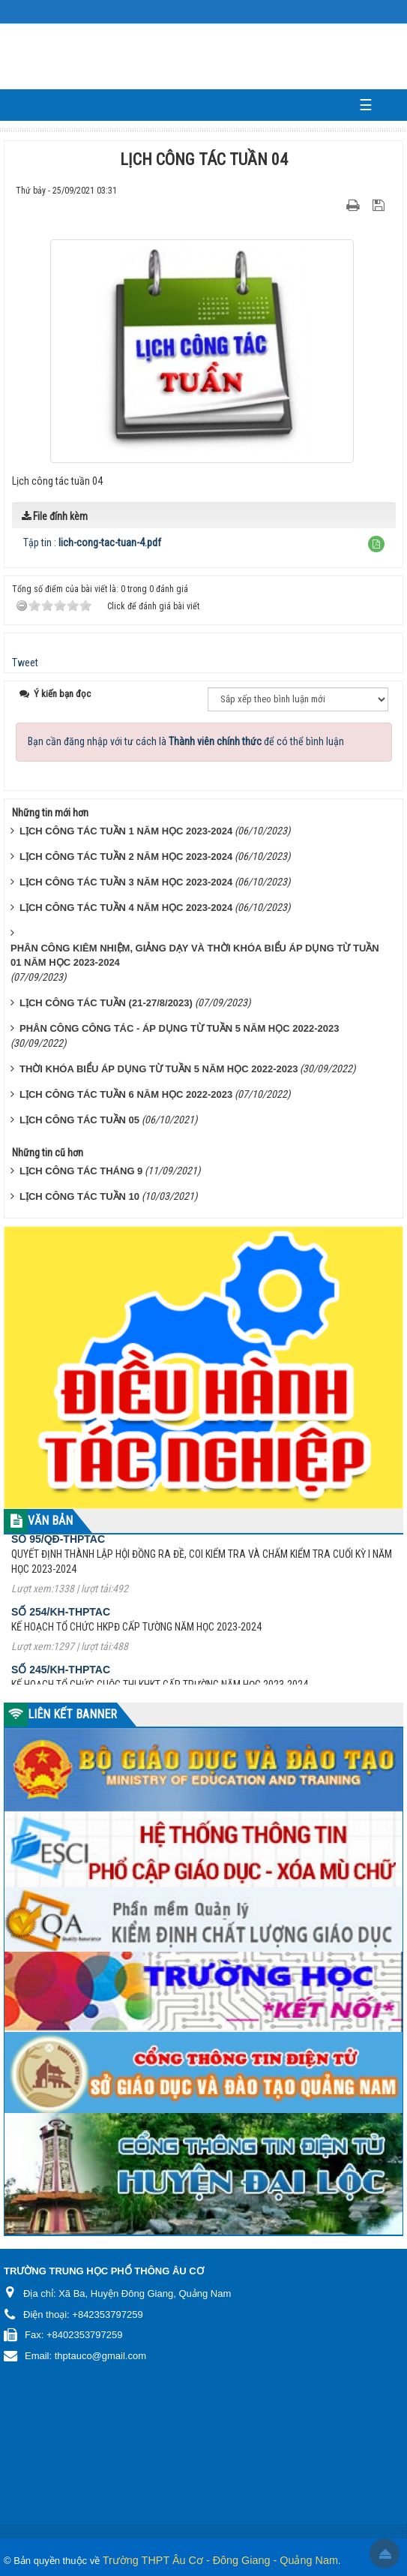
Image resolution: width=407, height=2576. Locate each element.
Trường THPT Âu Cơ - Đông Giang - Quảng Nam (220, 2560)
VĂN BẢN (50, 1520)
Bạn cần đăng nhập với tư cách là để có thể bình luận (186, 741)
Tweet (25, 663)
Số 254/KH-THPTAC (60, 1628)
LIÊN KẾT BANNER (72, 1714)
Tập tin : (92, 543)
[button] (376, 544)
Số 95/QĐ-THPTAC (58, 1555)
